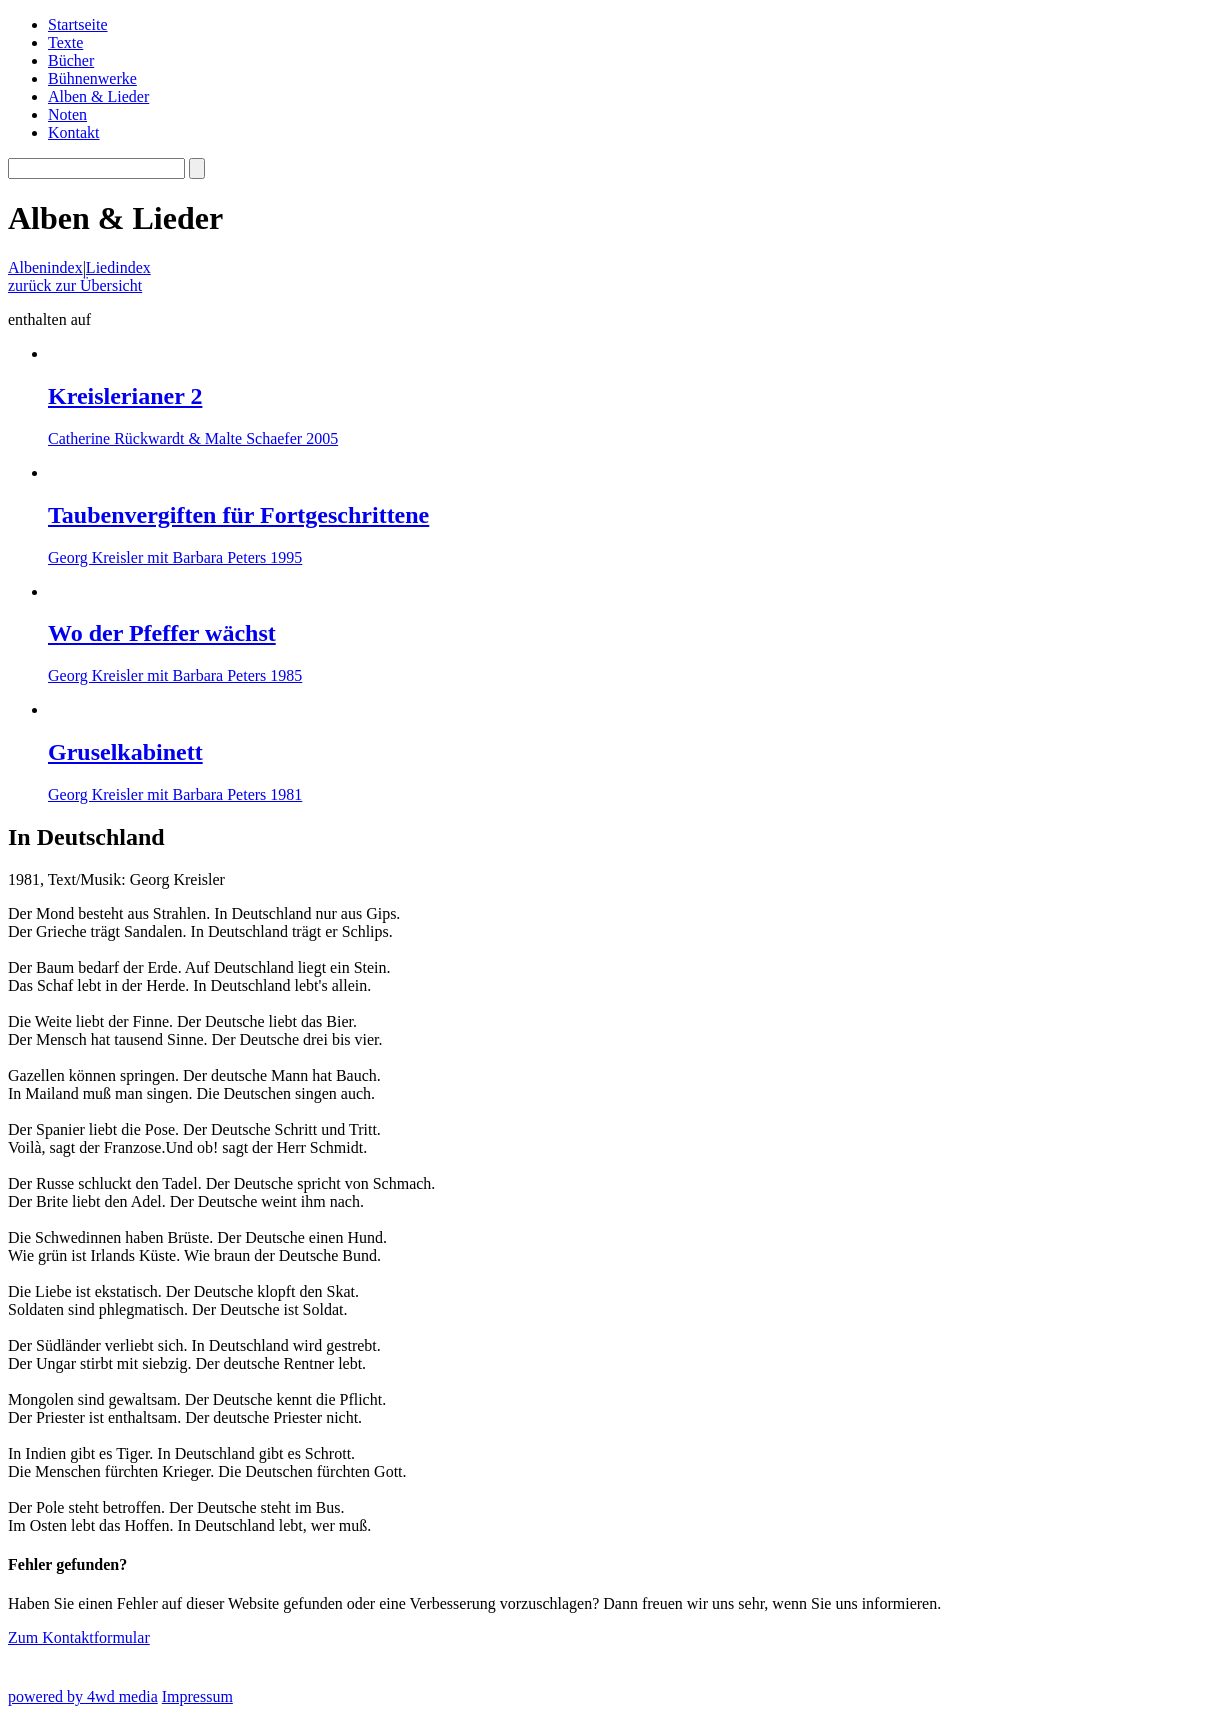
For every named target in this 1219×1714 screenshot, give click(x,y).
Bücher (71, 60)
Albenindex (45, 267)
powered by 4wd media (83, 1696)
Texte (65, 42)
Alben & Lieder (98, 96)
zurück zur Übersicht (75, 285)
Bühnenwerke (92, 78)
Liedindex (118, 267)
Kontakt (74, 132)
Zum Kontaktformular (79, 1637)
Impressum (197, 1696)
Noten (67, 114)
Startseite (78, 24)
